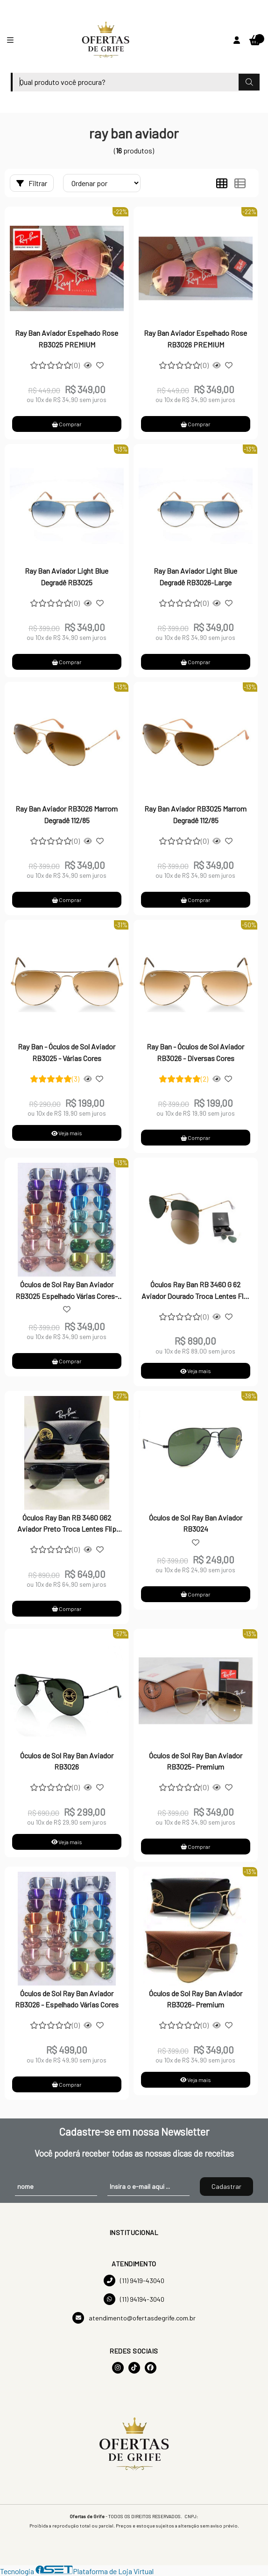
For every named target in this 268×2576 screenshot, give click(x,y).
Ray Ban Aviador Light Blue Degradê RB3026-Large (195, 576)
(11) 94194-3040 (134, 2299)
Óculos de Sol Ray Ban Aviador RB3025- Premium (195, 1761)
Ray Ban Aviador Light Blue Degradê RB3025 (66, 576)
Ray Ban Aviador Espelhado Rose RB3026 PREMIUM (195, 338)
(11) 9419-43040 (134, 2280)
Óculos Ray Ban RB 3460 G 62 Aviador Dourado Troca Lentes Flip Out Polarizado (195, 1291)
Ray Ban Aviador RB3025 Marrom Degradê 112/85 (195, 814)
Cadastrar (226, 2186)
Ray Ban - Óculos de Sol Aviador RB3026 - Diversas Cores (195, 1052)
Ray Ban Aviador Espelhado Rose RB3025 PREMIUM (66, 338)
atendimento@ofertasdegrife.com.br (134, 2318)
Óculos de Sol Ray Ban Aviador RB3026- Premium (195, 1999)
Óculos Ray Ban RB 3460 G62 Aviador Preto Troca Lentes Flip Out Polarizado (66, 1524)
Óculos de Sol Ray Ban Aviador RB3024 (195, 1523)
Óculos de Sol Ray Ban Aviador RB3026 (66, 1761)
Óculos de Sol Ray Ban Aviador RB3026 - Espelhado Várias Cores (67, 1999)
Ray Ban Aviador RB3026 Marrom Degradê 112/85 (66, 814)
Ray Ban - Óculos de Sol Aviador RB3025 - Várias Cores (66, 1052)
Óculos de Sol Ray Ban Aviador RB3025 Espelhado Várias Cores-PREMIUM (66, 1291)
